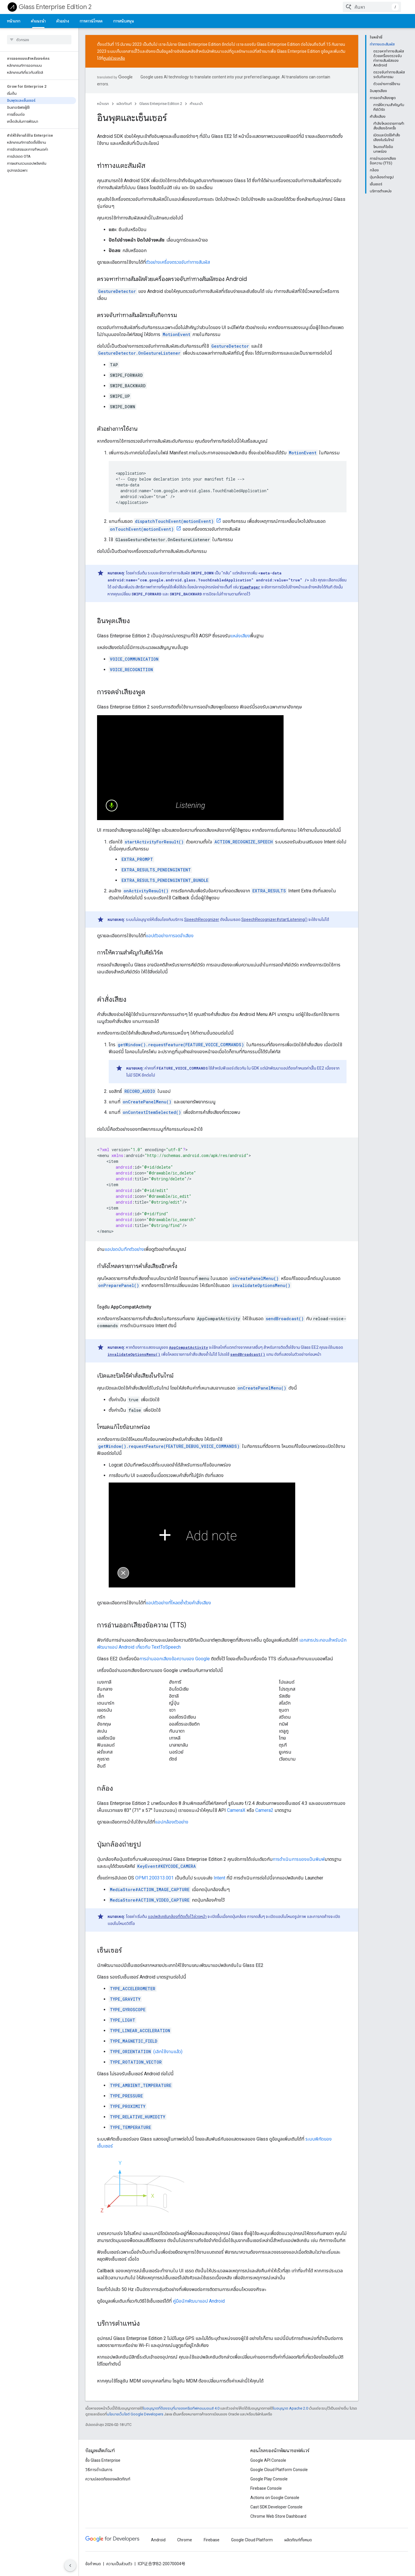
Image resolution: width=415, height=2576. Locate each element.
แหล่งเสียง (240, 636)
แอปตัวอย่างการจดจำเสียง (170, 935)
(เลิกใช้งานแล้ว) (145, 2052)
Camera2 (264, 1810)
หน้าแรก (13, 21)
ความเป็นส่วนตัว (119, 2563)
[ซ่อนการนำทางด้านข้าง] (70, 2565)
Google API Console (268, 2460)
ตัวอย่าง (62, 21)
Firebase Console (266, 2488)
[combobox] (372, 7)
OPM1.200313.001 (154, 1878)
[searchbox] (39, 39)
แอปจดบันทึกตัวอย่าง (124, 1249)
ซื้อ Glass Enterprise (102, 2460)
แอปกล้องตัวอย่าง (171, 1822)
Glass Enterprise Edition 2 (55, 7)
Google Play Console (269, 2479)
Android (158, 2540)
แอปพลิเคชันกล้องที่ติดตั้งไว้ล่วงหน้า (177, 1916)
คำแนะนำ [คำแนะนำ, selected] (38, 21)
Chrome (184, 2540)
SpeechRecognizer (201, 919)
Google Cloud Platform (252, 2540)
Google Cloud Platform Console (279, 2469)
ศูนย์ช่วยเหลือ (114, 58)
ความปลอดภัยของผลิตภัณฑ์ (107, 2479)
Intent (219, 1878)
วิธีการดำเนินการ (98, 2469)
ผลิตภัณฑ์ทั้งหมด (298, 2540)
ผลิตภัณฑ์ (124, 103)
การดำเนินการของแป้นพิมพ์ (298, 1859)
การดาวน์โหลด (91, 21)
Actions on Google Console (274, 2497)
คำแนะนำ (196, 103)
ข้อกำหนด (93, 2563)
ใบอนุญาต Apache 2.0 (290, 2408)
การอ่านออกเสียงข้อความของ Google (174, 1658)
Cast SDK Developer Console (276, 2507)
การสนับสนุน (123, 21)
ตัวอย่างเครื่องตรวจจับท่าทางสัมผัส (178, 262)
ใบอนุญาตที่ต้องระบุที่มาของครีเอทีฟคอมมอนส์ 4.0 (181, 2408)
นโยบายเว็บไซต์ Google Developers (135, 2414)
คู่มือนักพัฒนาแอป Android (198, 2301)
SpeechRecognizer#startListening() (274, 919)
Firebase (211, 2540)
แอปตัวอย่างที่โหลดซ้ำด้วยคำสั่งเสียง (178, 1603)
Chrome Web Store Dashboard (278, 2516)
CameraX (236, 1810)
